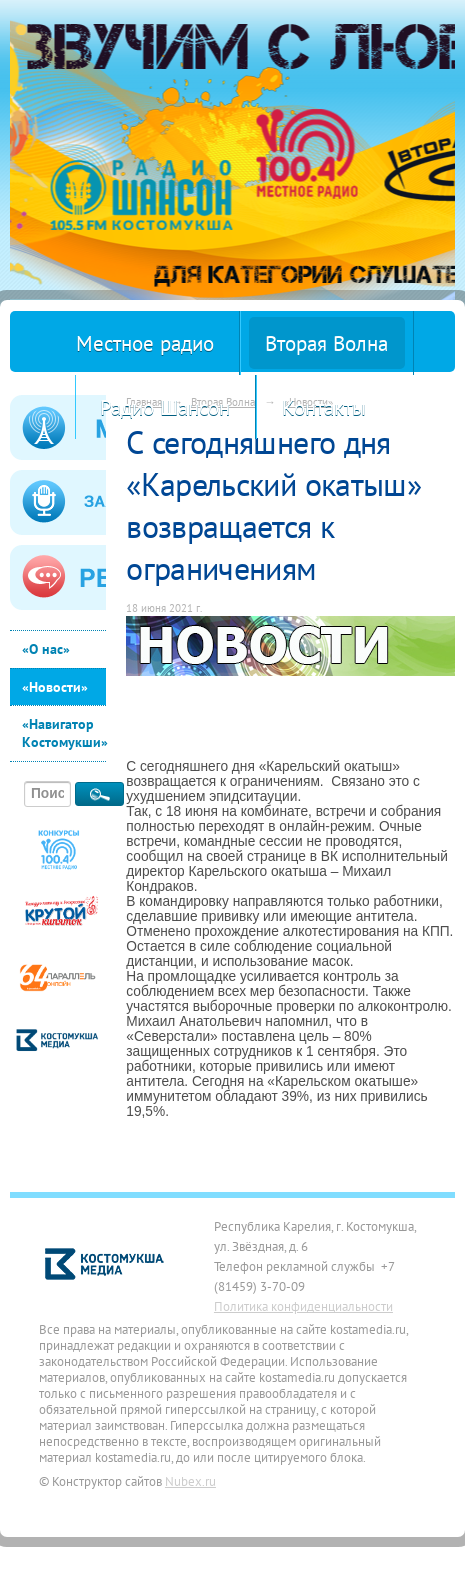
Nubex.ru (190, 1481)
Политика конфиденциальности (303, 1306)
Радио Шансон (165, 407)
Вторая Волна (326, 343)
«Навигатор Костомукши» (64, 733)
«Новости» (55, 687)
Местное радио (145, 343)
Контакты (324, 407)
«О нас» (46, 649)
